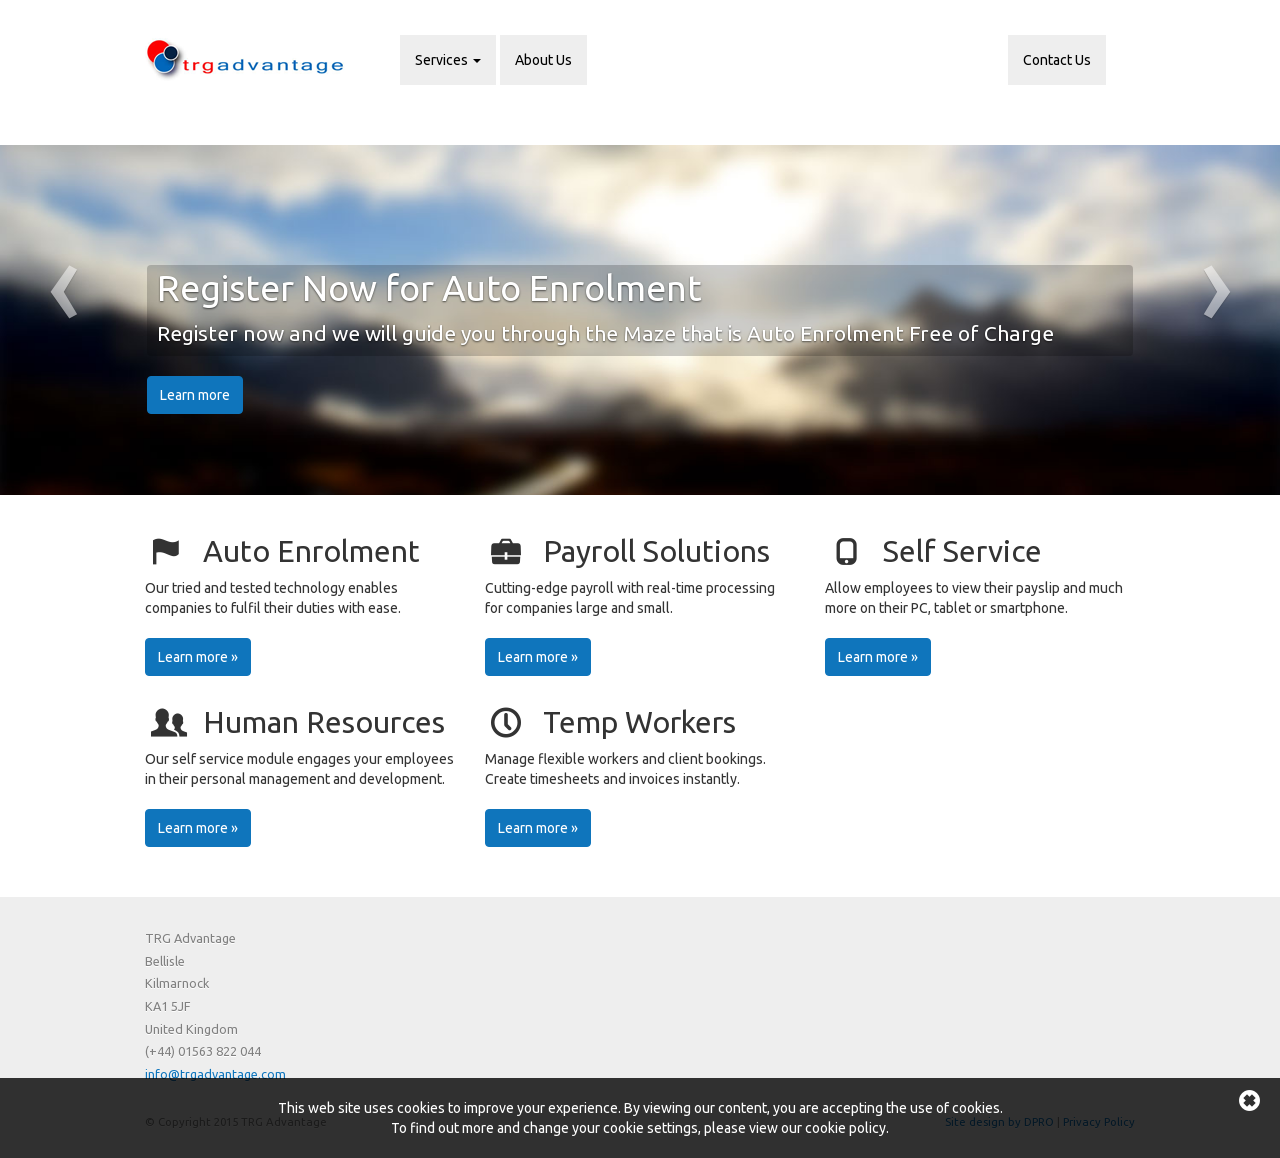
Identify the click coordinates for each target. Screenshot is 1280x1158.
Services (448, 60)
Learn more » (198, 657)
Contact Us (1057, 60)
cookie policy (845, 1128)
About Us (543, 60)
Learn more (195, 395)
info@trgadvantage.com (215, 1074)
